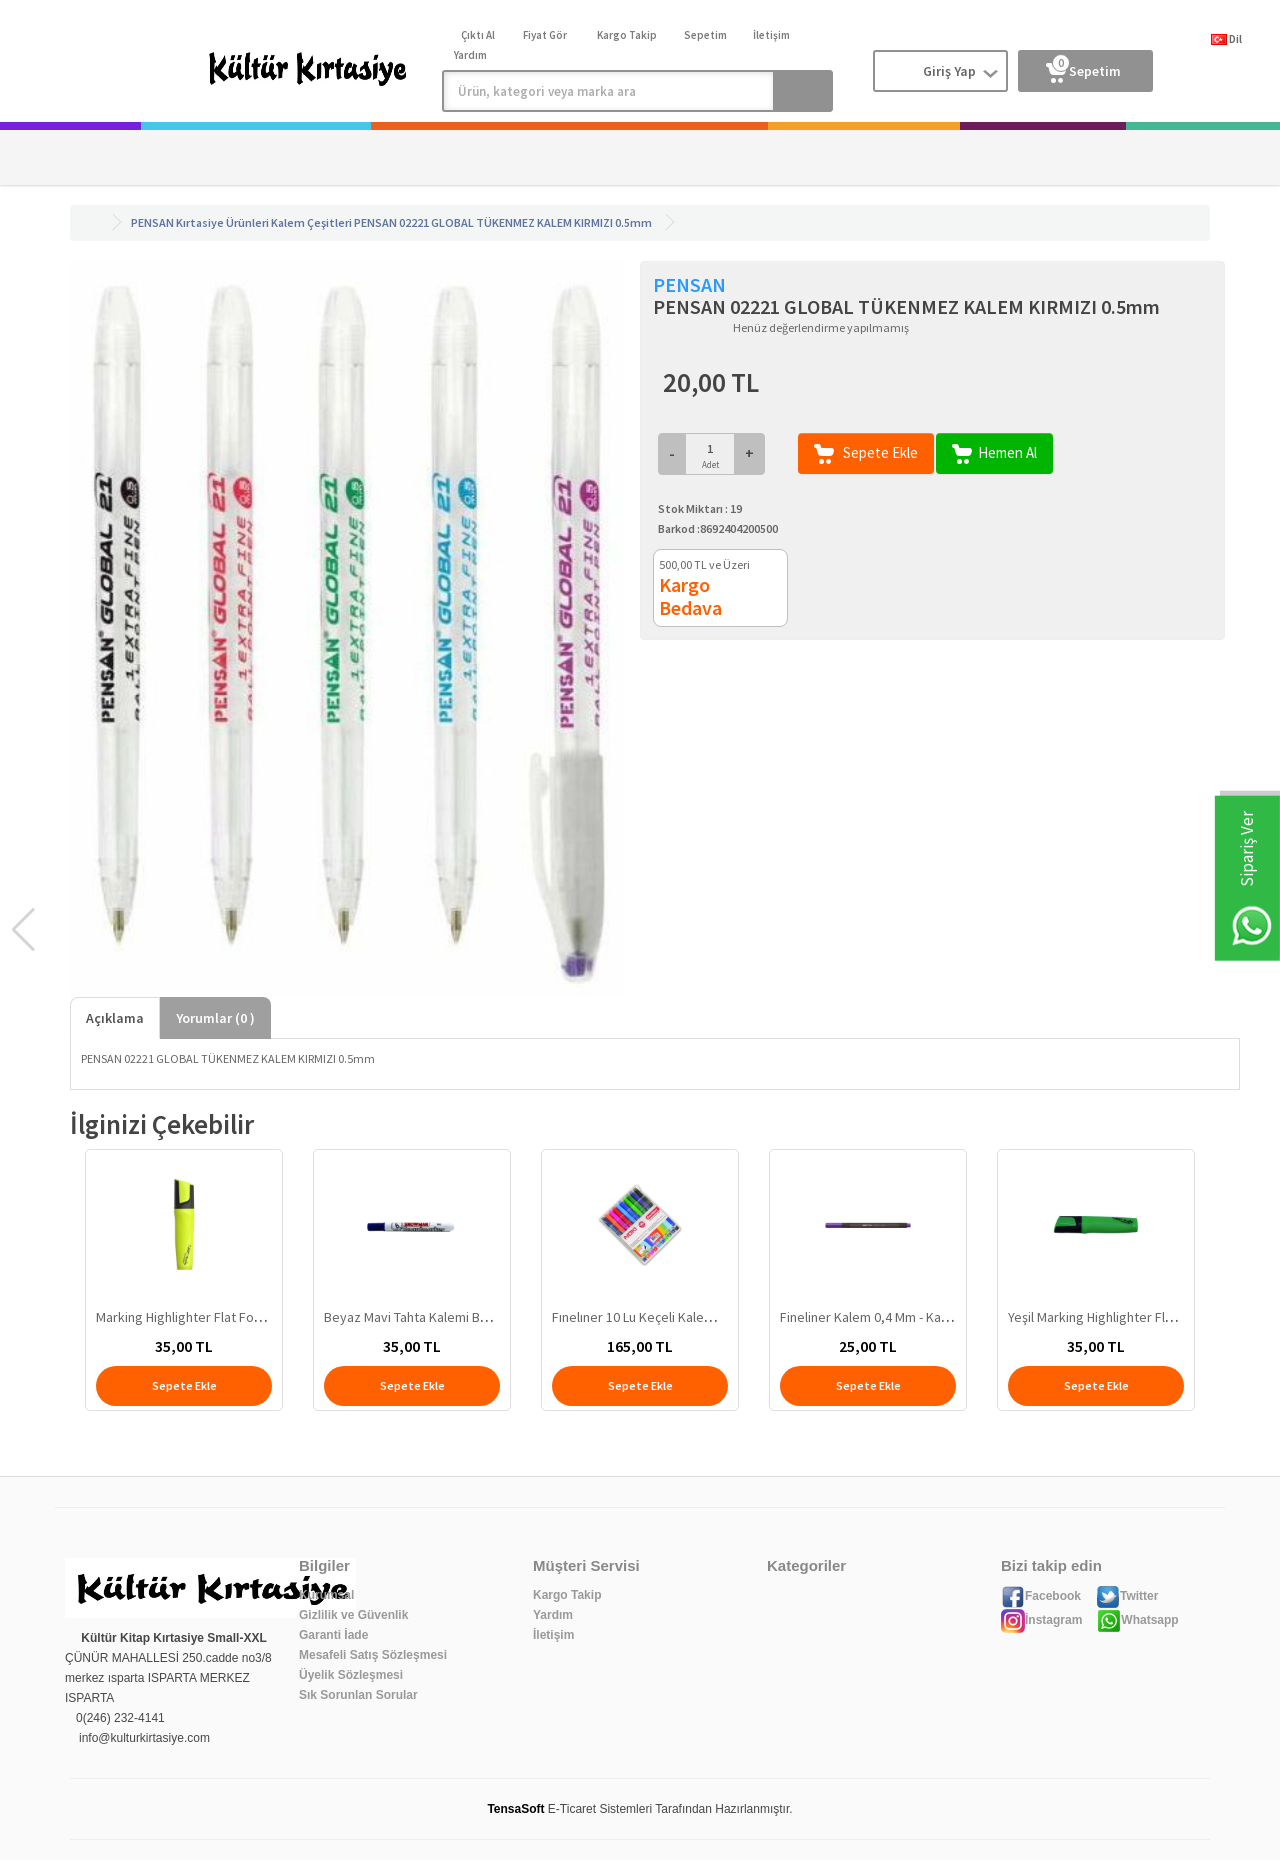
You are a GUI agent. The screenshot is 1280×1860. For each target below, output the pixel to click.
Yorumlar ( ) (215, 1018)
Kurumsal (326, 1595)
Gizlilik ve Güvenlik (353, 1615)
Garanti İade (333, 1635)
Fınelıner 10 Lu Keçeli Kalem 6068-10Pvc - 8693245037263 (719, 1317)
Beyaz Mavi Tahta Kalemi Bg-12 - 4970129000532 (465, 1317)
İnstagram (1041, 1620)
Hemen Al (994, 453)
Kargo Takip (567, 1595)
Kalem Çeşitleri (311, 222)
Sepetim (1083, 67)
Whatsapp (1137, 1620)
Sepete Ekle (866, 453)
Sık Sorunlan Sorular (358, 1695)
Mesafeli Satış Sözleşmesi (373, 1655)
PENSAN (152, 222)
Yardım (553, 1615)
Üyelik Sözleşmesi (351, 1675)
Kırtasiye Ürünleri (222, 222)
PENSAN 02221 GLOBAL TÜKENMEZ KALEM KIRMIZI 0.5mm (503, 222)
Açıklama (115, 1018)
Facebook (1041, 1596)
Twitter (1127, 1596)
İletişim (553, 1635)
